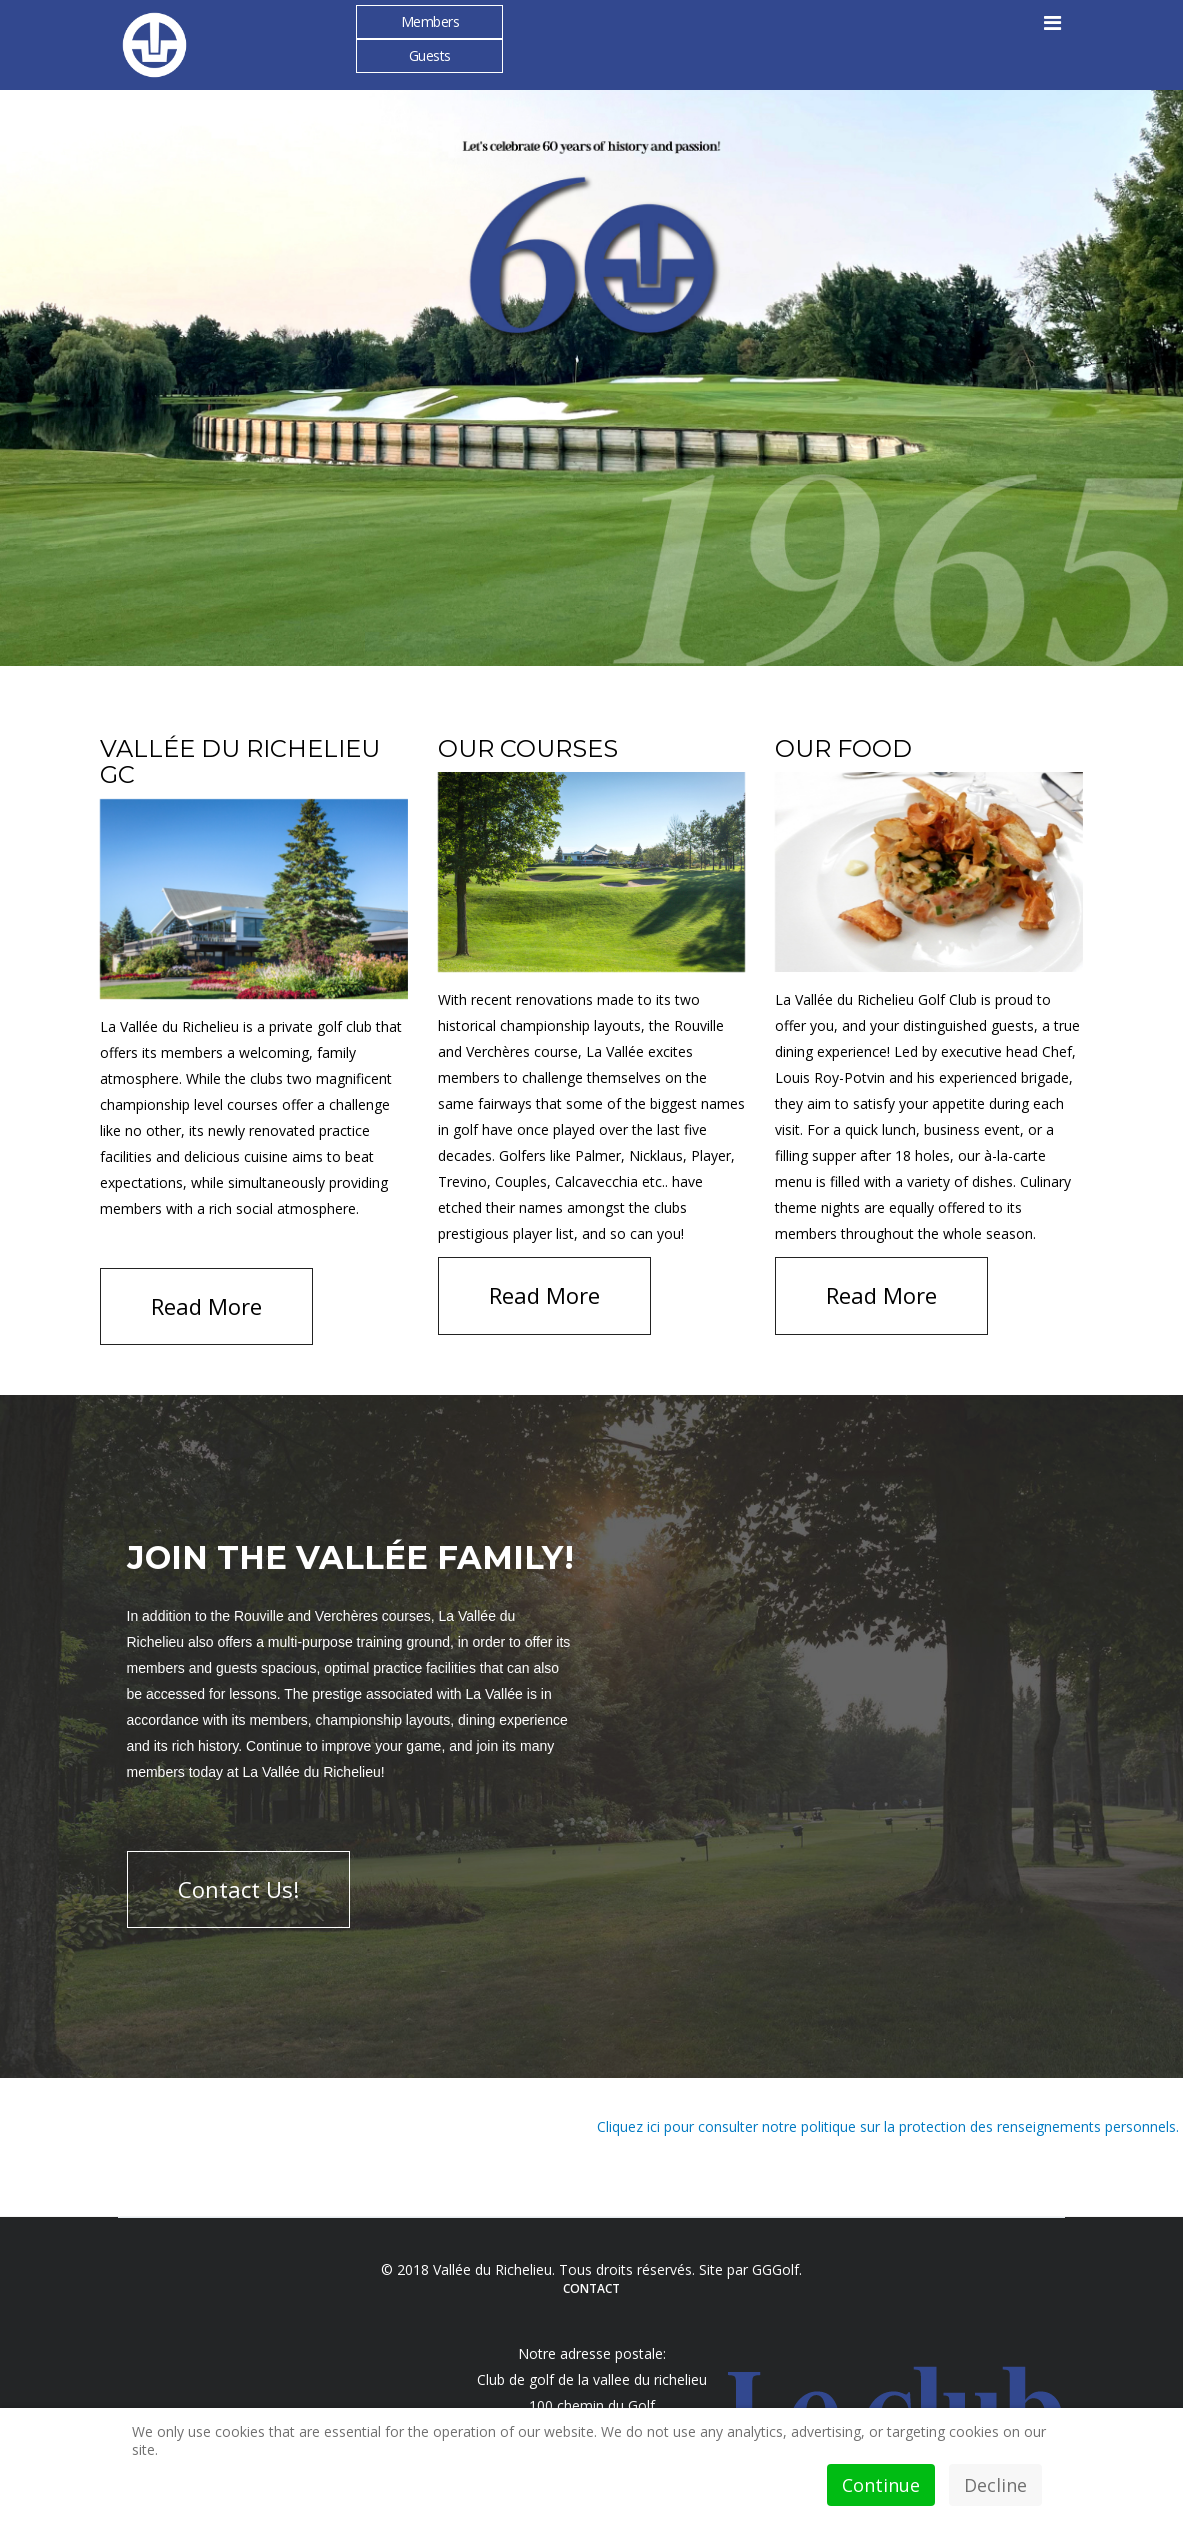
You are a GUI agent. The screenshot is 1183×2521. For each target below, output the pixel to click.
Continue (881, 2485)
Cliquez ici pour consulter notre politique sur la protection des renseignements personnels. (890, 2126)
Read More (206, 1306)
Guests (430, 55)
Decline (995, 2485)
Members (430, 21)
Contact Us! (238, 1889)
